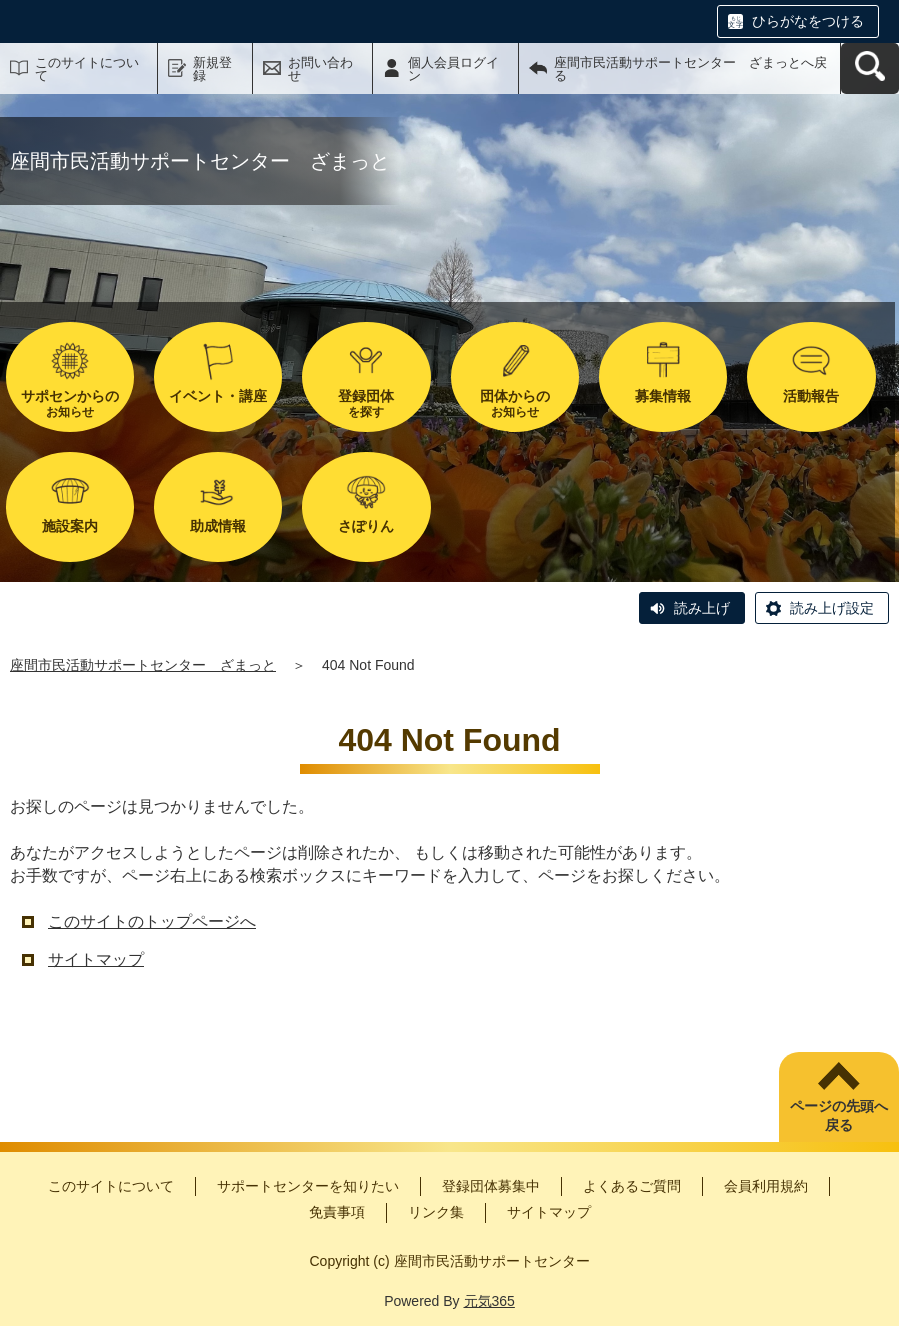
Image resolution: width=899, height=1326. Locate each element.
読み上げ (702, 608)
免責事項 (337, 1212)
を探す (366, 403)
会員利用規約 (766, 1186)
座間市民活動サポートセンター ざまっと (143, 665)
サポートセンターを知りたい (308, 1186)
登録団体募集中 (491, 1186)
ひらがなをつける (808, 21)
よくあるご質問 (632, 1186)
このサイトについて (87, 69)
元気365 (489, 1301)
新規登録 (212, 69)
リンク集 (436, 1212)
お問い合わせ (320, 69)
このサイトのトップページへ (152, 921)
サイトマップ (96, 959)
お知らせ (70, 403)
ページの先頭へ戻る (839, 1116)
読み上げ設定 (832, 608)
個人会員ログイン (453, 69)
